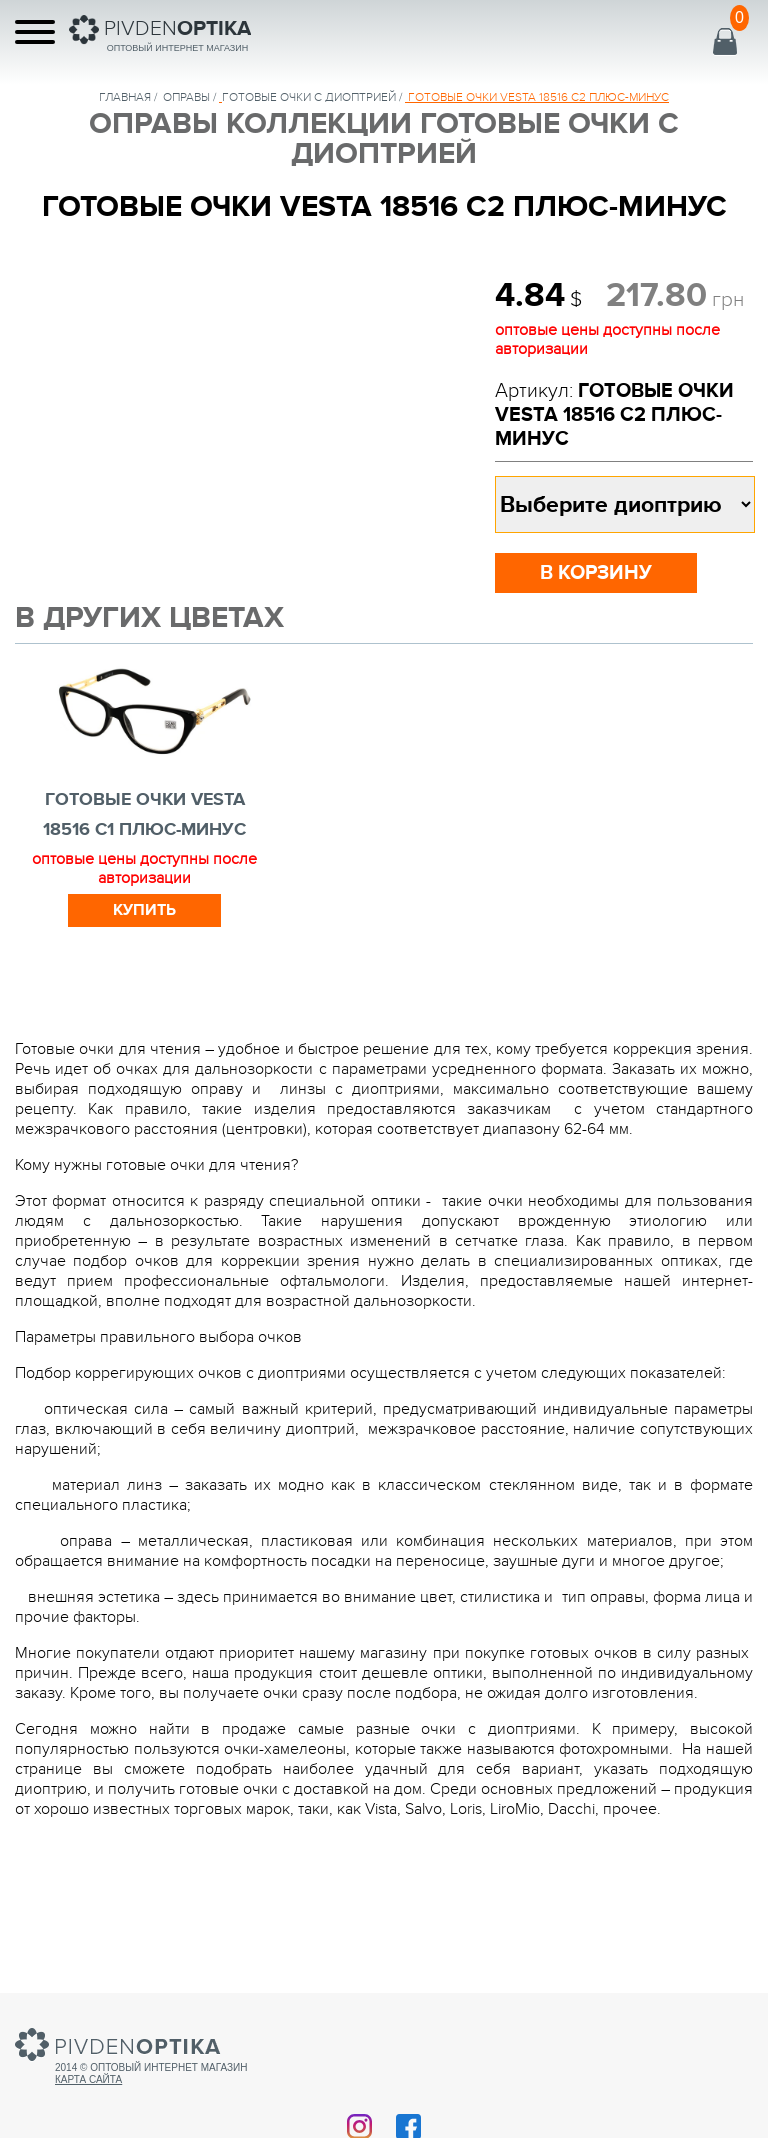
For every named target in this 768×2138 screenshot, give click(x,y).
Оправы (186, 97)
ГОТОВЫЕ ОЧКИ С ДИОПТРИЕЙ (309, 97)
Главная (125, 97)
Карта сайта (88, 2079)
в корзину (596, 573)
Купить (144, 910)
